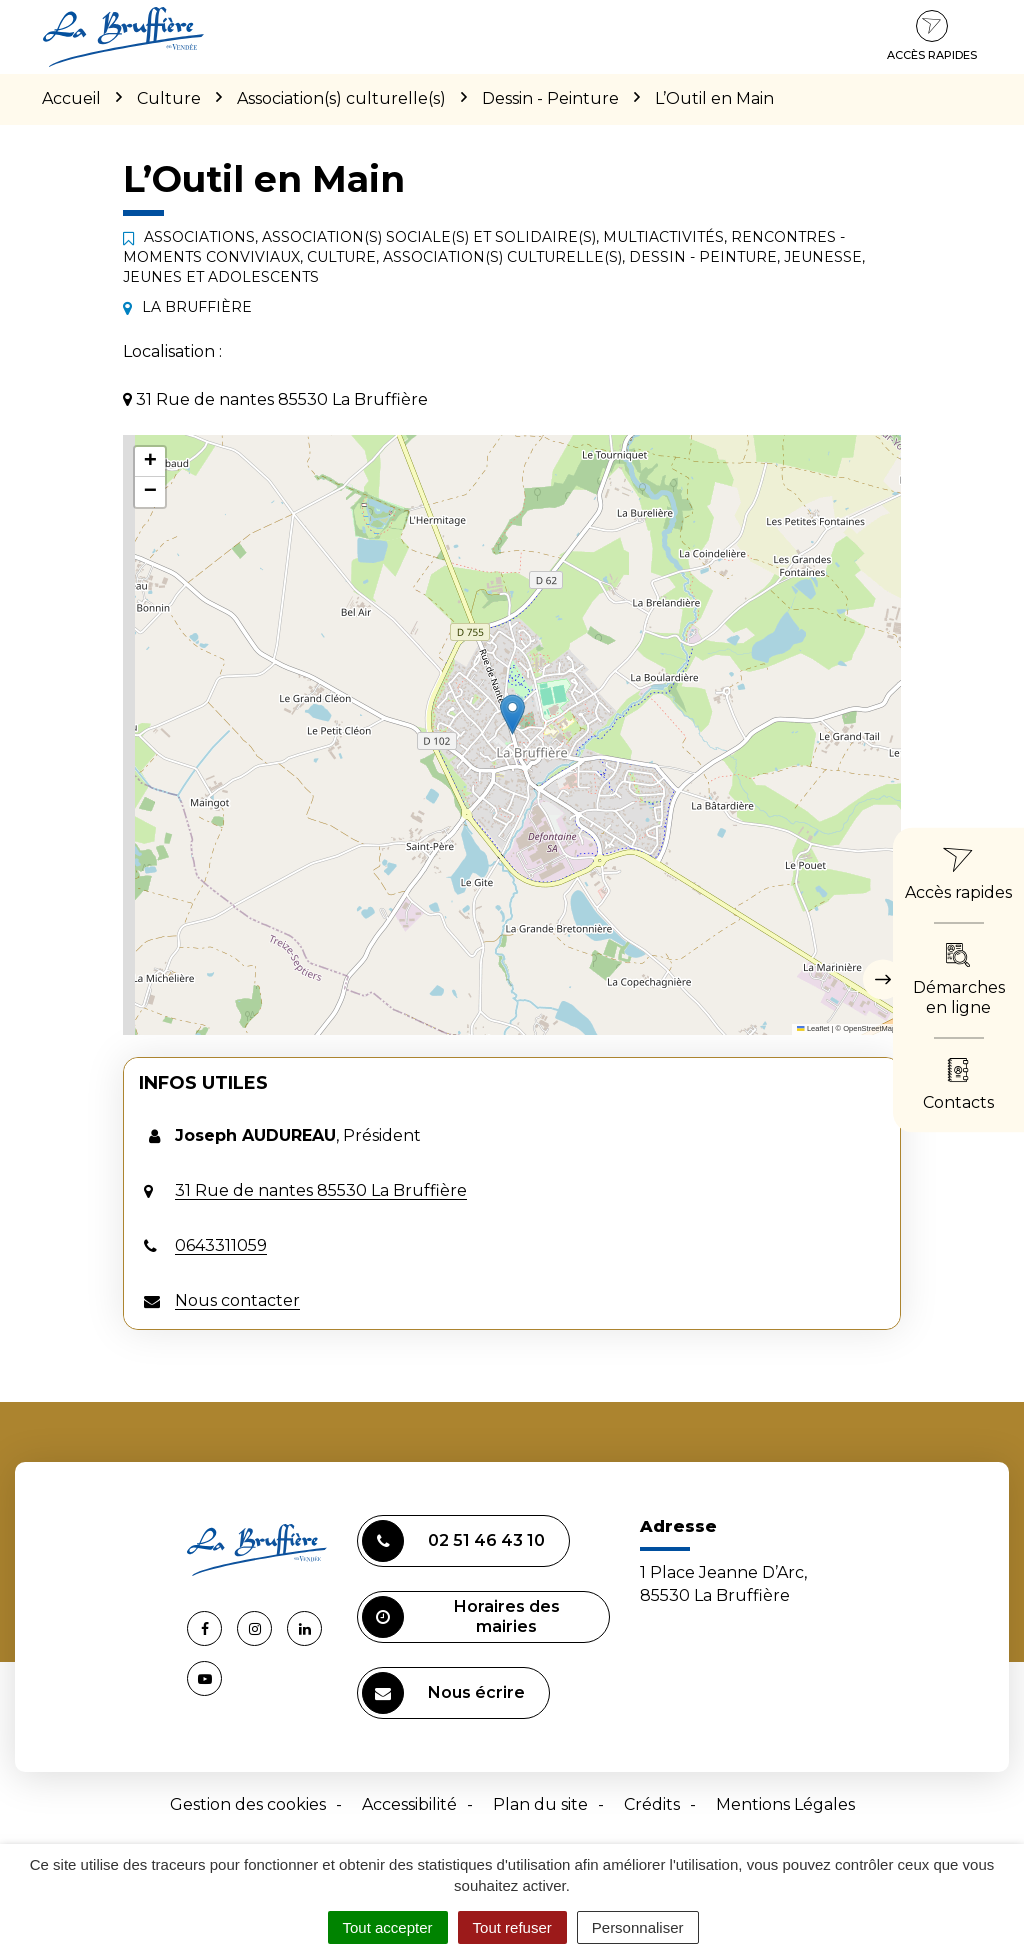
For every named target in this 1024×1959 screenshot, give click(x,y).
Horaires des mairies (461, 1617)
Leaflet (813, 1028)
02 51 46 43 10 (453, 1541)
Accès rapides (932, 36)
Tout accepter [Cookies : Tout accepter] (388, 1927)
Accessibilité (409, 1804)
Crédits (652, 1804)
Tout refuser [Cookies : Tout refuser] (512, 1927)
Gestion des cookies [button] (248, 1804)
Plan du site (540, 1804)
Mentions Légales (785, 1804)
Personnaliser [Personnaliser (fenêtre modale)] (638, 1927)
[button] (512, 714)
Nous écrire (443, 1693)
